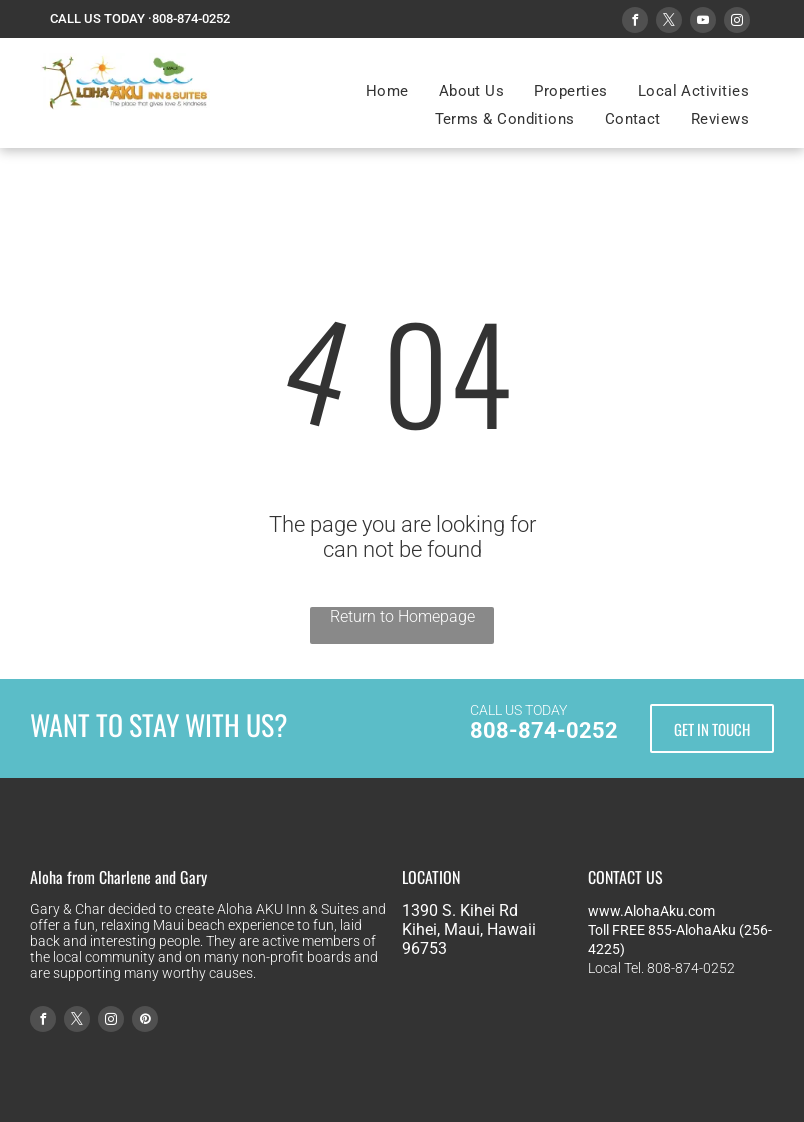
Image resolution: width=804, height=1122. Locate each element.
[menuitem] (387, 91)
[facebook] (635, 22)
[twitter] (669, 22)
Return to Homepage (402, 616)
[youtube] (703, 22)
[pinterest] (145, 1021)
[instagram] (737, 22)
